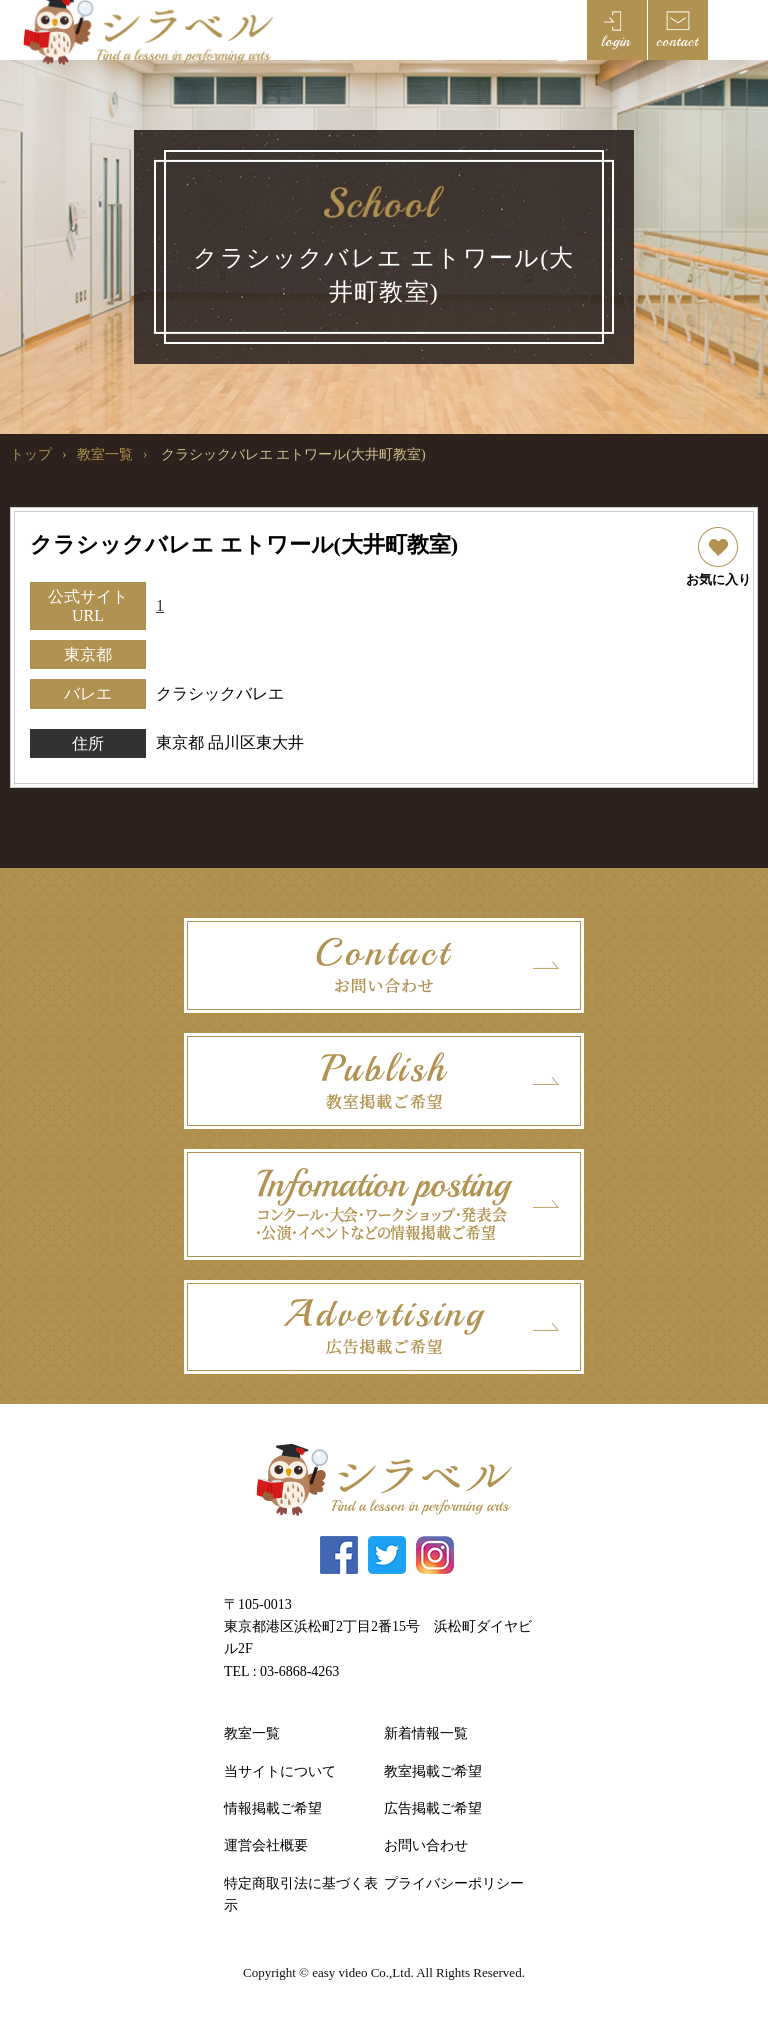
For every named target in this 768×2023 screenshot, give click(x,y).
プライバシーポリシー (454, 1883)
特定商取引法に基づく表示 (301, 1894)
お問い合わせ (426, 1845)
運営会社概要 (266, 1845)
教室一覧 (105, 454)
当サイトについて (280, 1771)
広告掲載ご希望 (433, 1808)
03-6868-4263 (299, 1671)
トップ (31, 454)
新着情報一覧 (426, 1733)
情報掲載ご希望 (273, 1808)
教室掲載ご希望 (433, 1771)
